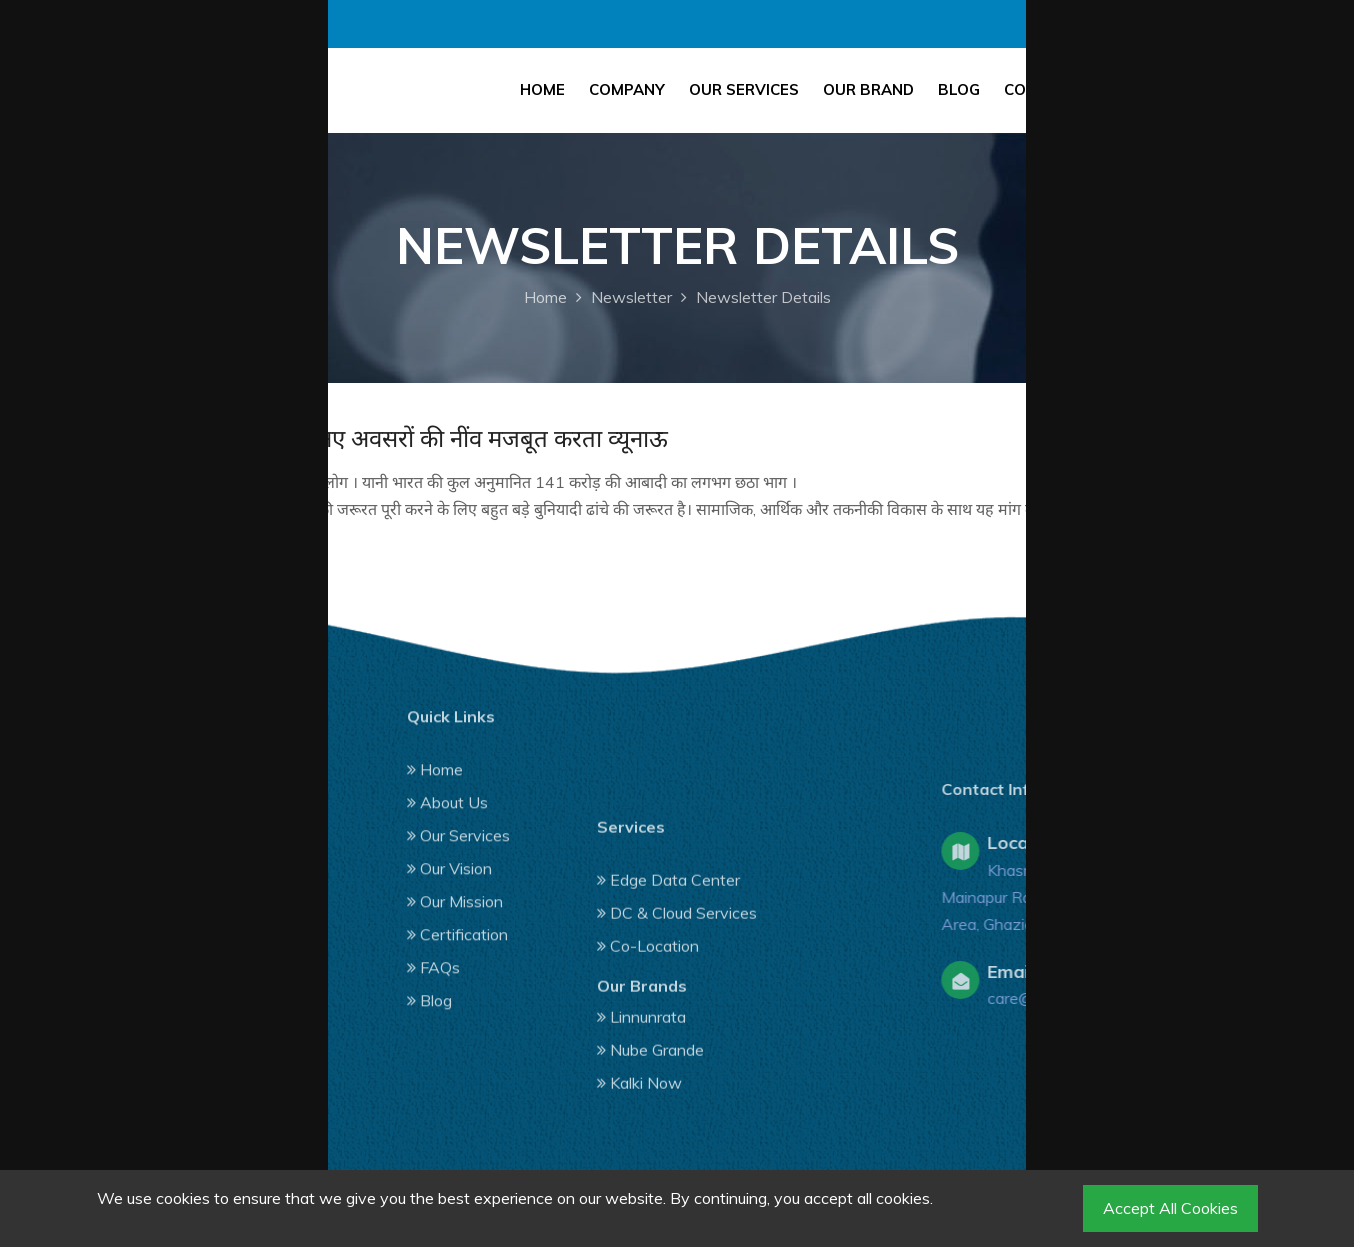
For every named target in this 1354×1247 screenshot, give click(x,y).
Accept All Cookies (1170, 1208)
